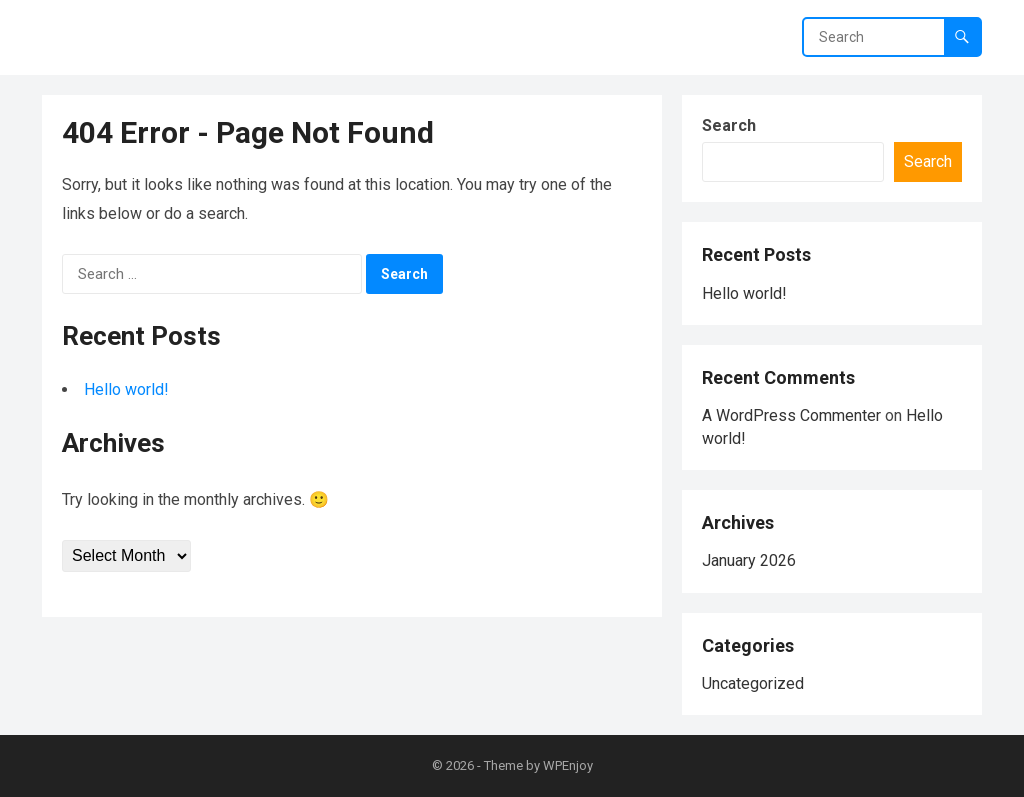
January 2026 (749, 560)
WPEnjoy (568, 765)
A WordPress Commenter (791, 415)
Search (729, 125)
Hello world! (126, 389)
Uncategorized (753, 683)
